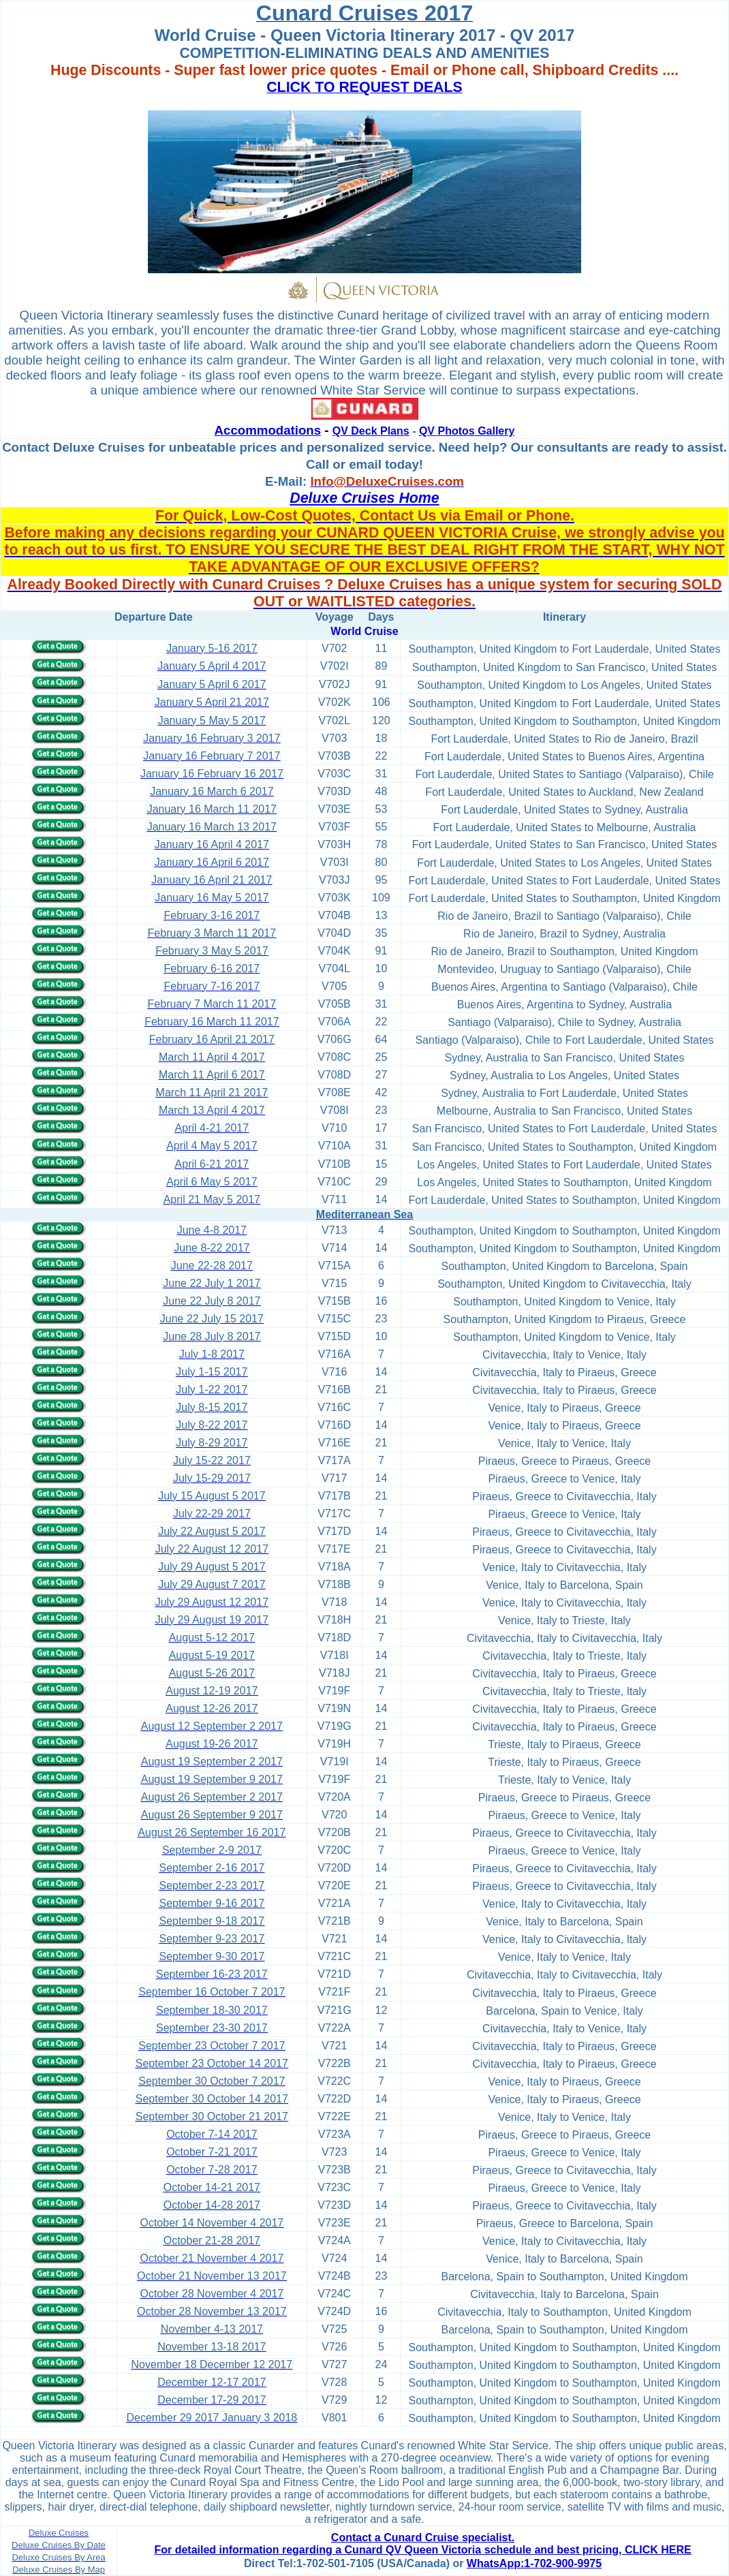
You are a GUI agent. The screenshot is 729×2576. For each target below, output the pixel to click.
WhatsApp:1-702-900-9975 (534, 2563)
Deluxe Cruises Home (364, 498)
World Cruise (364, 631)
